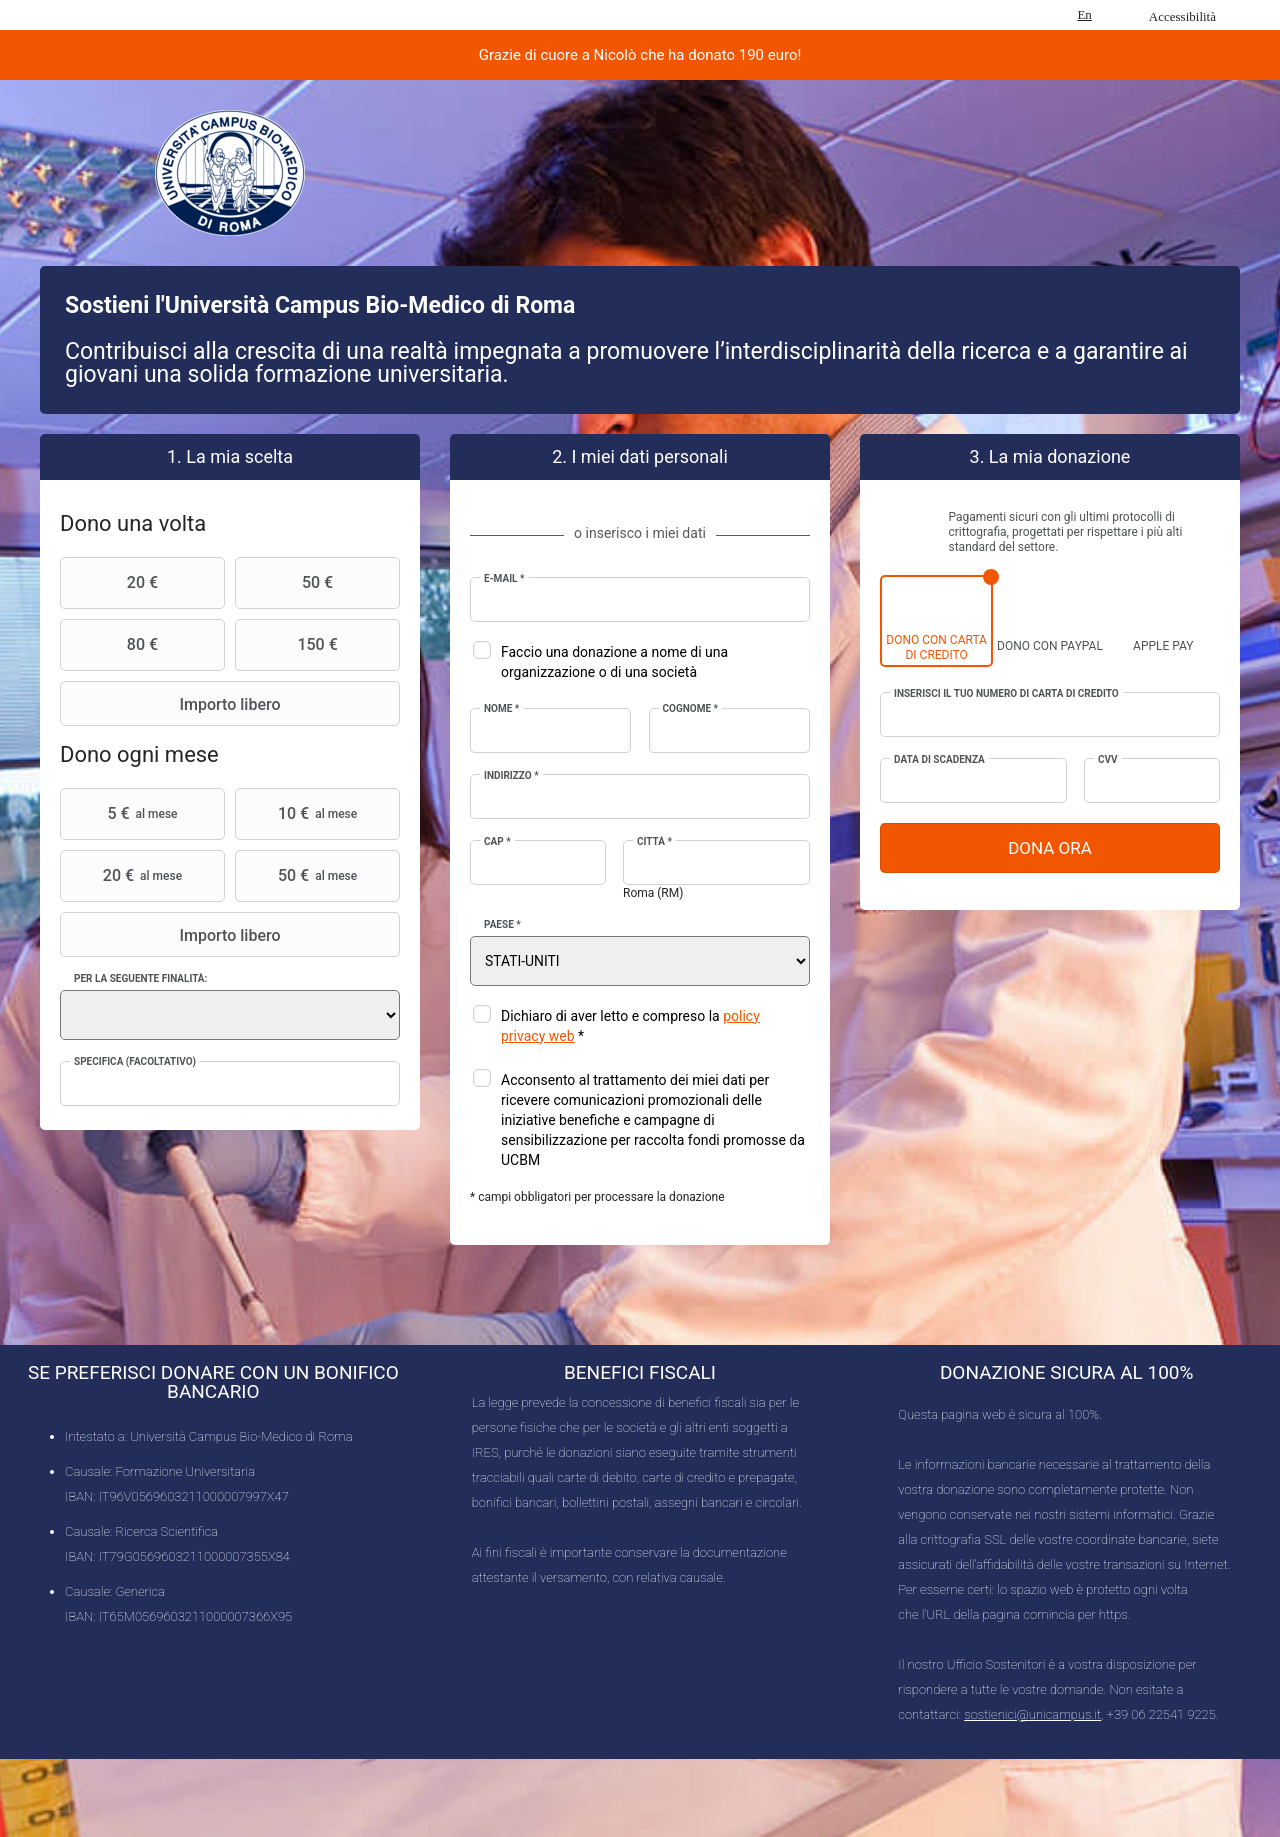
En (1084, 14)
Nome (501, 708)
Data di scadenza (939, 759)
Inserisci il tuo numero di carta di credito (1006, 693)
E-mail (504, 578)
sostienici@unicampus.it (1032, 1714)
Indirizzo (511, 775)
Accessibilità (1182, 16)
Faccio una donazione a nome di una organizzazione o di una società (614, 662)
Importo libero (173, 704)
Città (654, 841)
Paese (502, 924)
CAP (497, 841)
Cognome (691, 708)
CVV (1108, 759)
